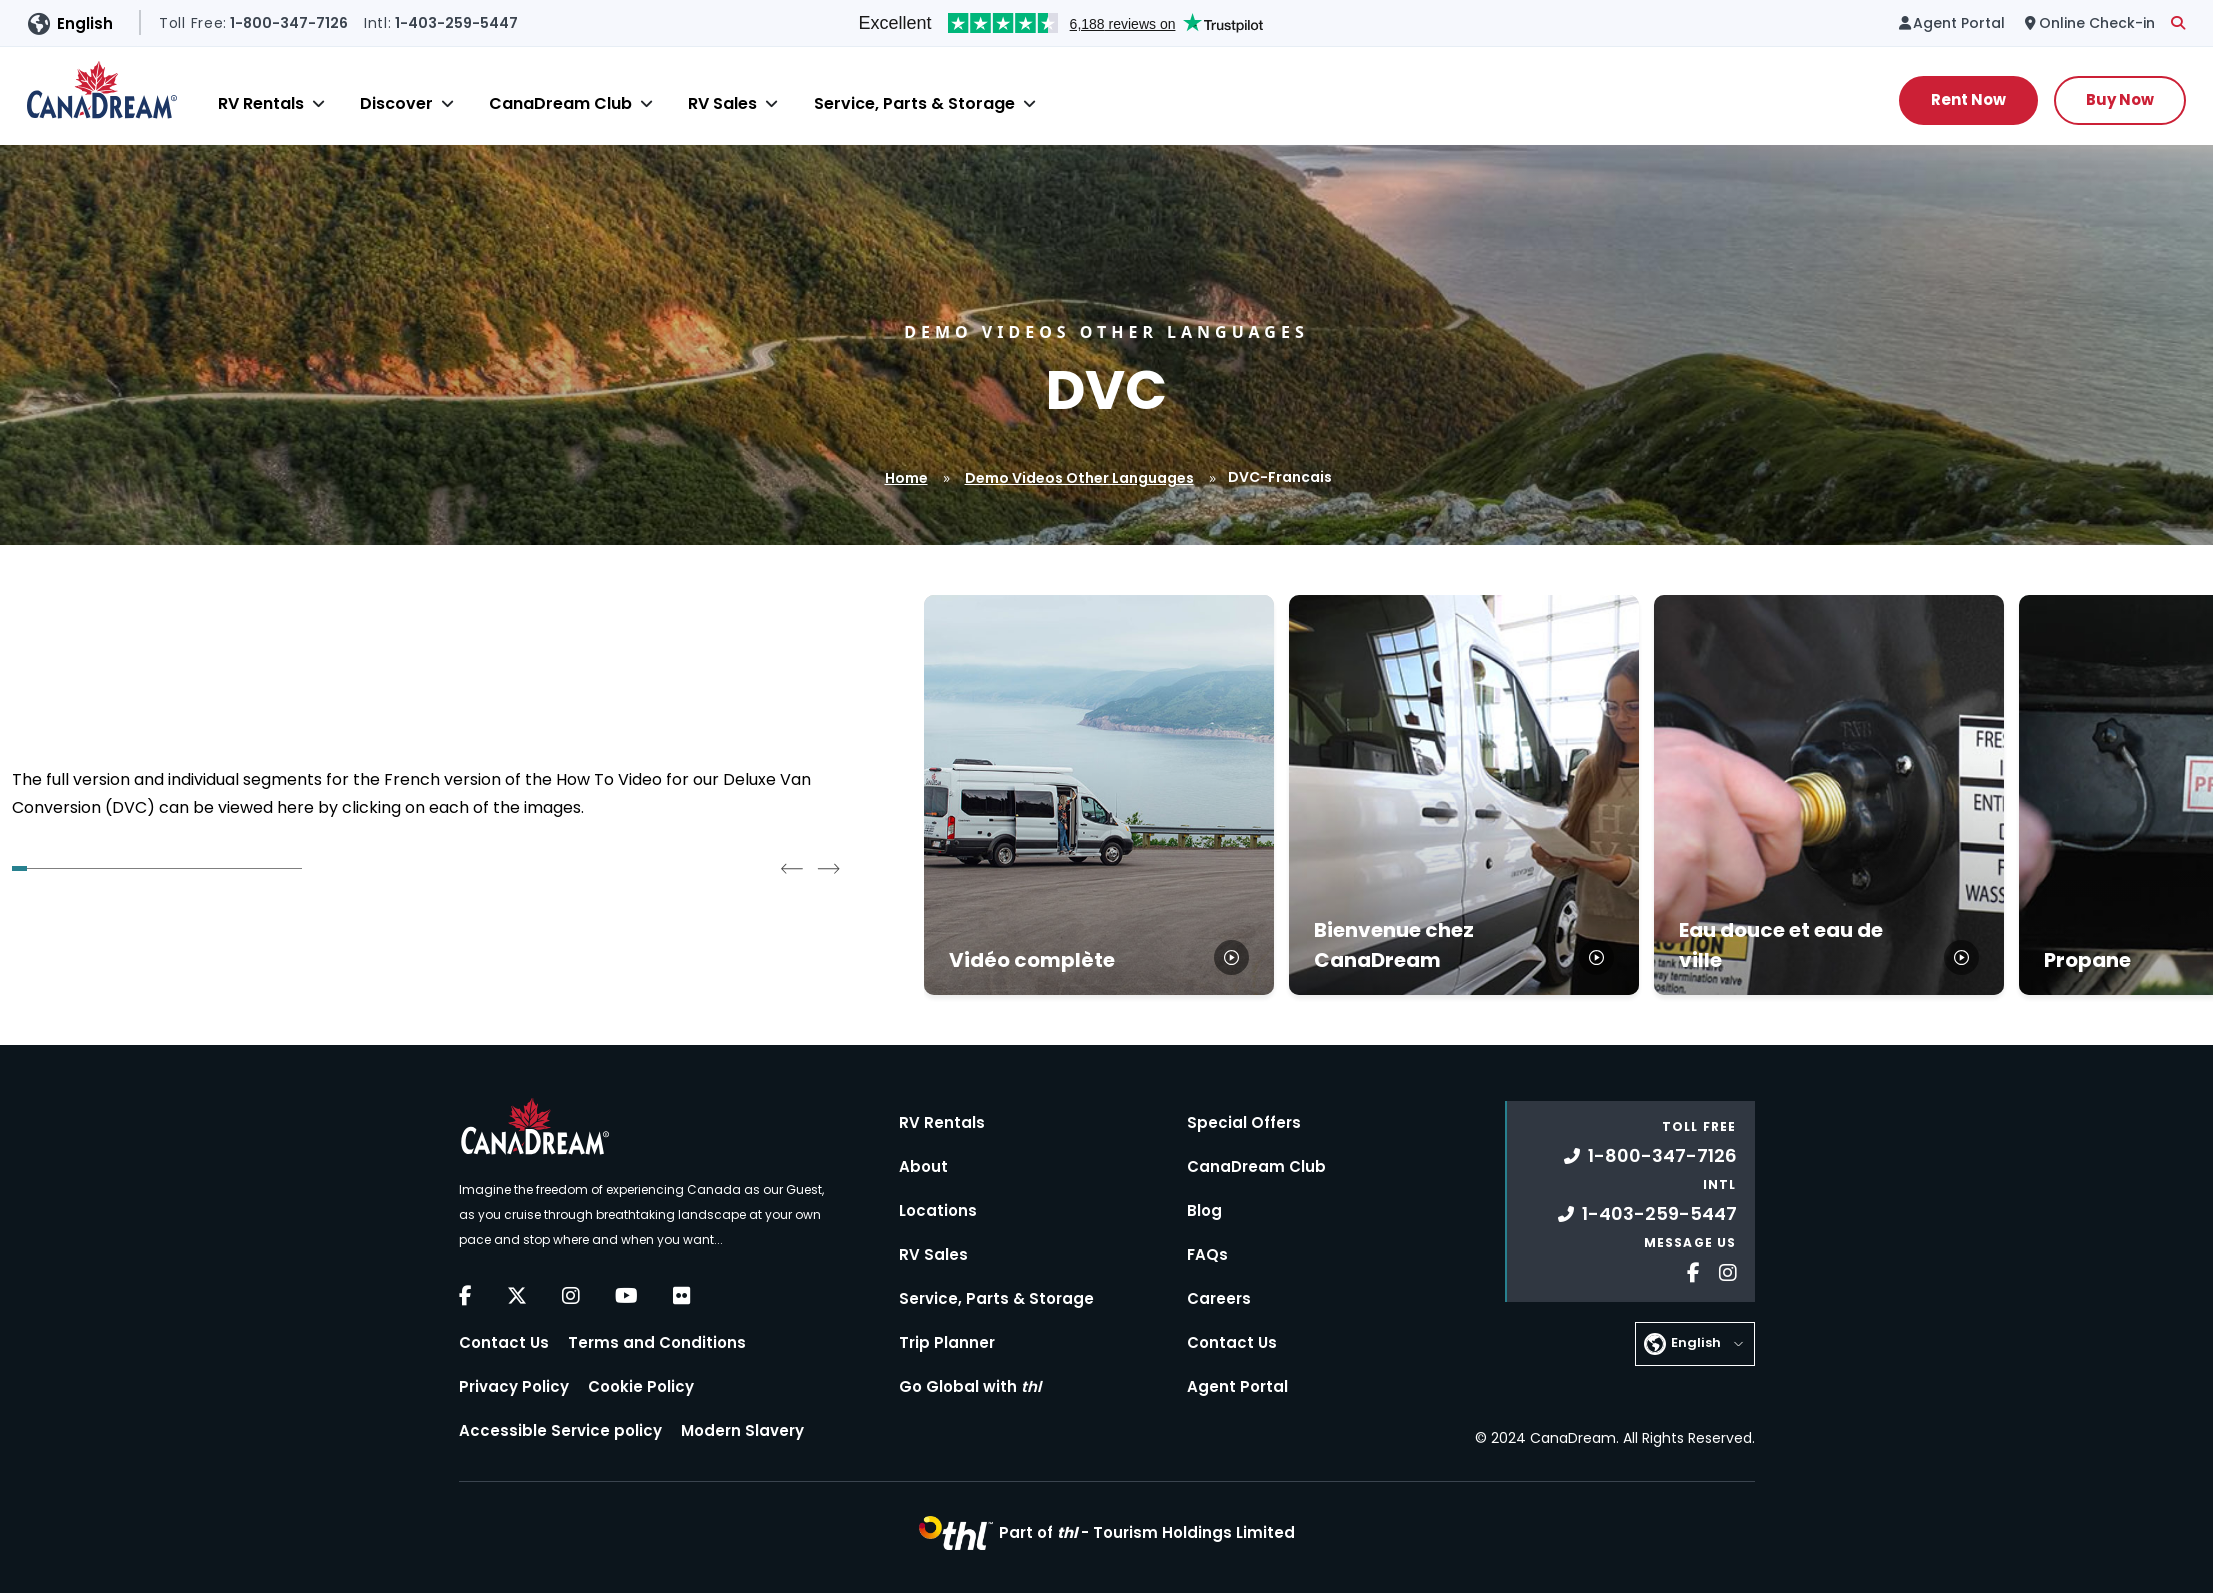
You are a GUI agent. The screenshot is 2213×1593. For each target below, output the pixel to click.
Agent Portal (1237, 1386)
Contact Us (504, 1342)
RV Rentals (261, 103)
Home (906, 478)
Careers (1219, 1298)
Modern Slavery (742, 1430)
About (923, 1166)
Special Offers (1244, 1122)
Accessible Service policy (560, 1430)
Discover (396, 103)
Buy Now (2120, 99)
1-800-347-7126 (1650, 1155)
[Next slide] (828, 868)
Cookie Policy (641, 1386)
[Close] (318, 103)
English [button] (85, 23)
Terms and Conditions (657, 1342)
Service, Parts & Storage (914, 103)
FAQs (1207, 1254)
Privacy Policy (514, 1386)
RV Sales (722, 103)
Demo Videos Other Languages (1079, 478)
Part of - (1147, 1532)
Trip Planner (947, 1342)
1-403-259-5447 (1647, 1213)
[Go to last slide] (792, 868)
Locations (938, 1210)
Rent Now (1968, 99)
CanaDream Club (560, 103)
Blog (1204, 1210)
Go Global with (970, 1386)
